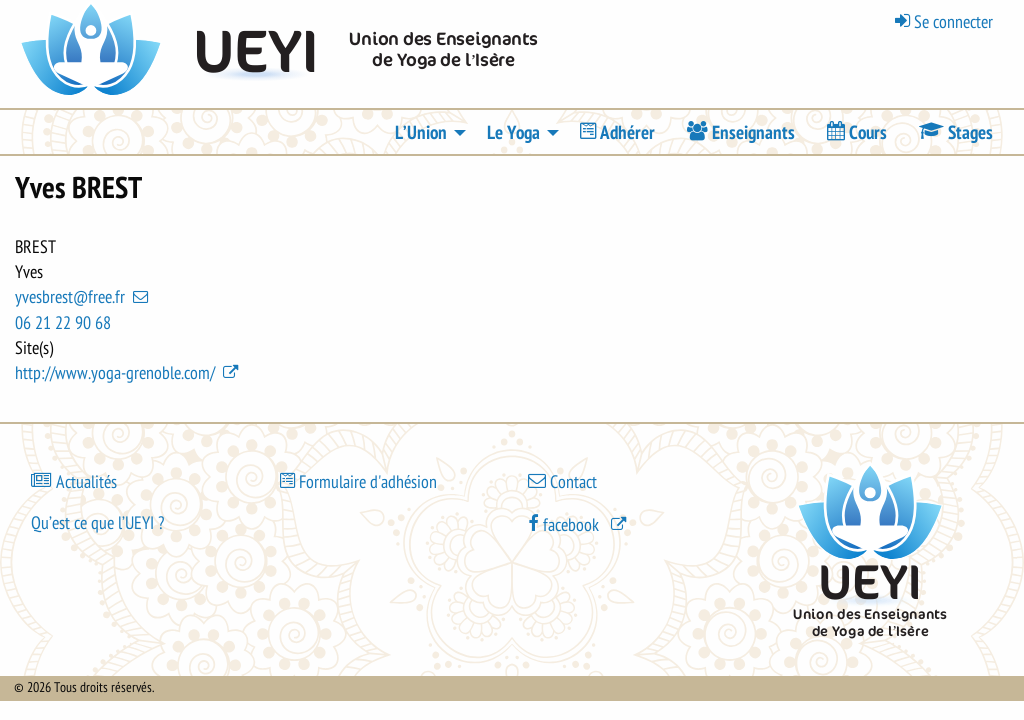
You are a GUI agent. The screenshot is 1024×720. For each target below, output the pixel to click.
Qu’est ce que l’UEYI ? (97, 523)
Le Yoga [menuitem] (513, 133)
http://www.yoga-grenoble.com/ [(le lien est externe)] (128, 373)
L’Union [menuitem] (421, 133)
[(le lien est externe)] (579, 524)
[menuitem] (617, 132)
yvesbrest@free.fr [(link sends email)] (83, 297)
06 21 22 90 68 (63, 323)
